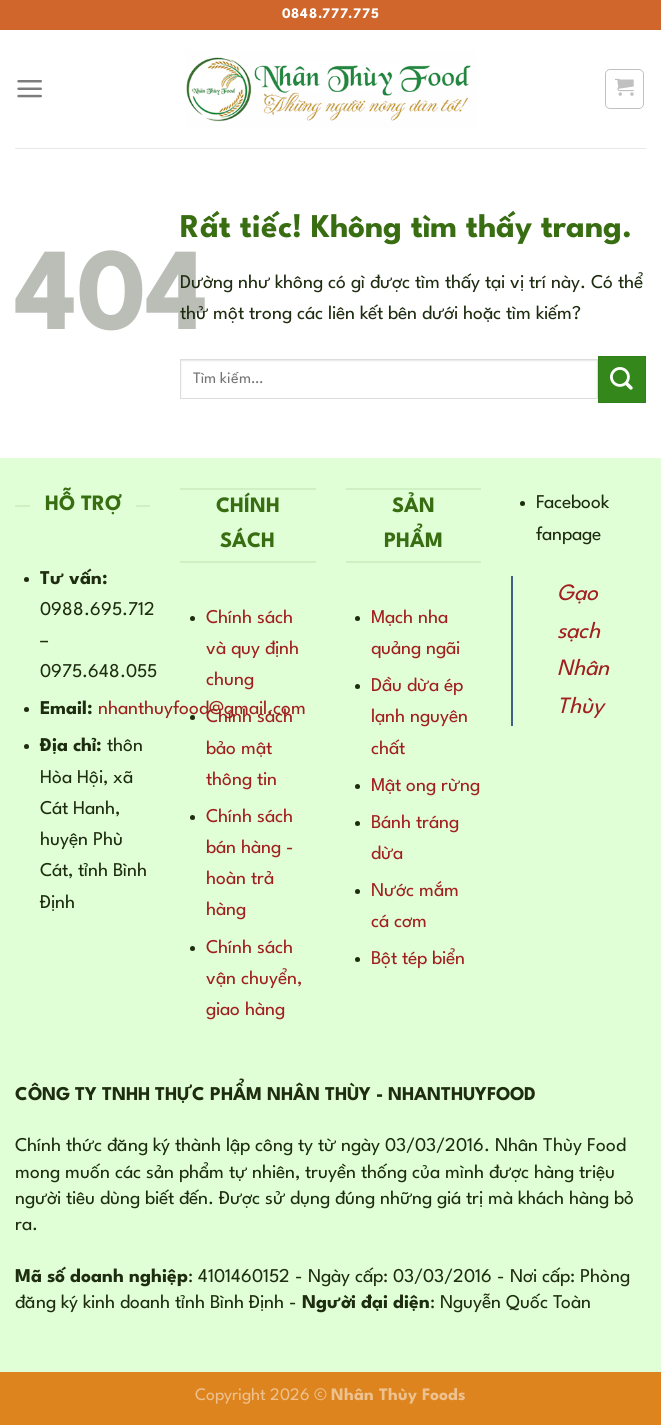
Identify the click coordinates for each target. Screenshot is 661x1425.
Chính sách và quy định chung (252, 649)
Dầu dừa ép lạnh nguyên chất (419, 717)
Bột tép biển (418, 959)
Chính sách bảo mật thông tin (249, 748)
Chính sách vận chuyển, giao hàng (254, 979)
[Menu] (30, 89)
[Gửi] (622, 379)
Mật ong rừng (425, 786)
